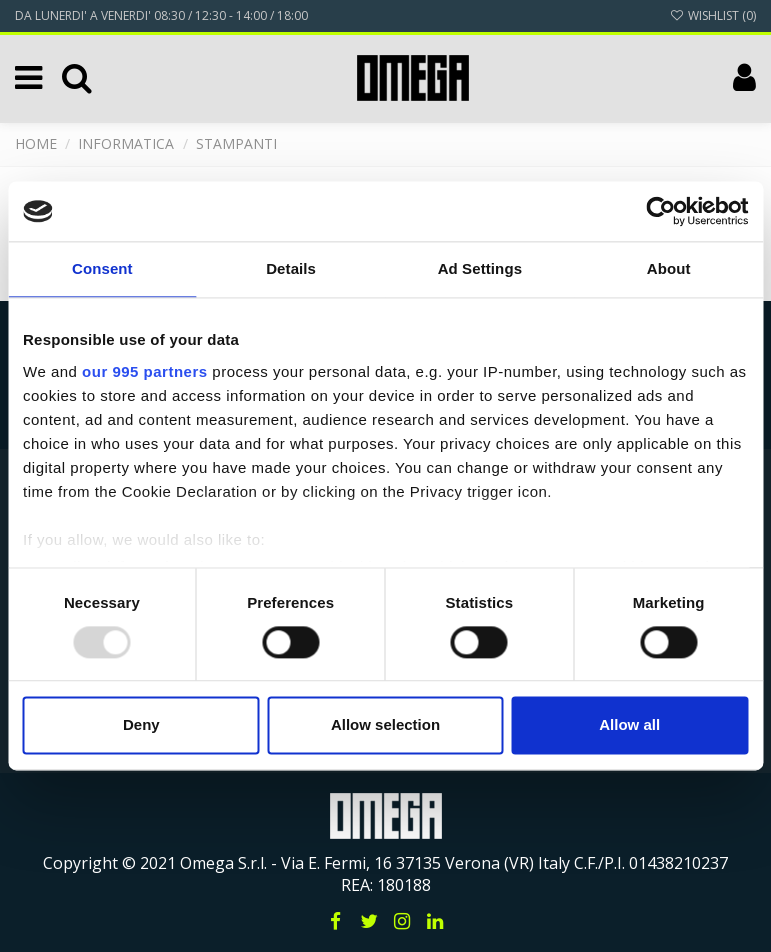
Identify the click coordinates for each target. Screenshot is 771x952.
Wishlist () (713, 15)
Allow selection (385, 725)
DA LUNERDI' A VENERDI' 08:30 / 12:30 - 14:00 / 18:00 (161, 15)
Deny (141, 725)
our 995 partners (145, 371)
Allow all (629, 725)
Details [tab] (291, 268)
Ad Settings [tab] (480, 268)
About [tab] (669, 268)
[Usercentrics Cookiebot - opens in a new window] (660, 211)
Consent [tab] (102, 268)
